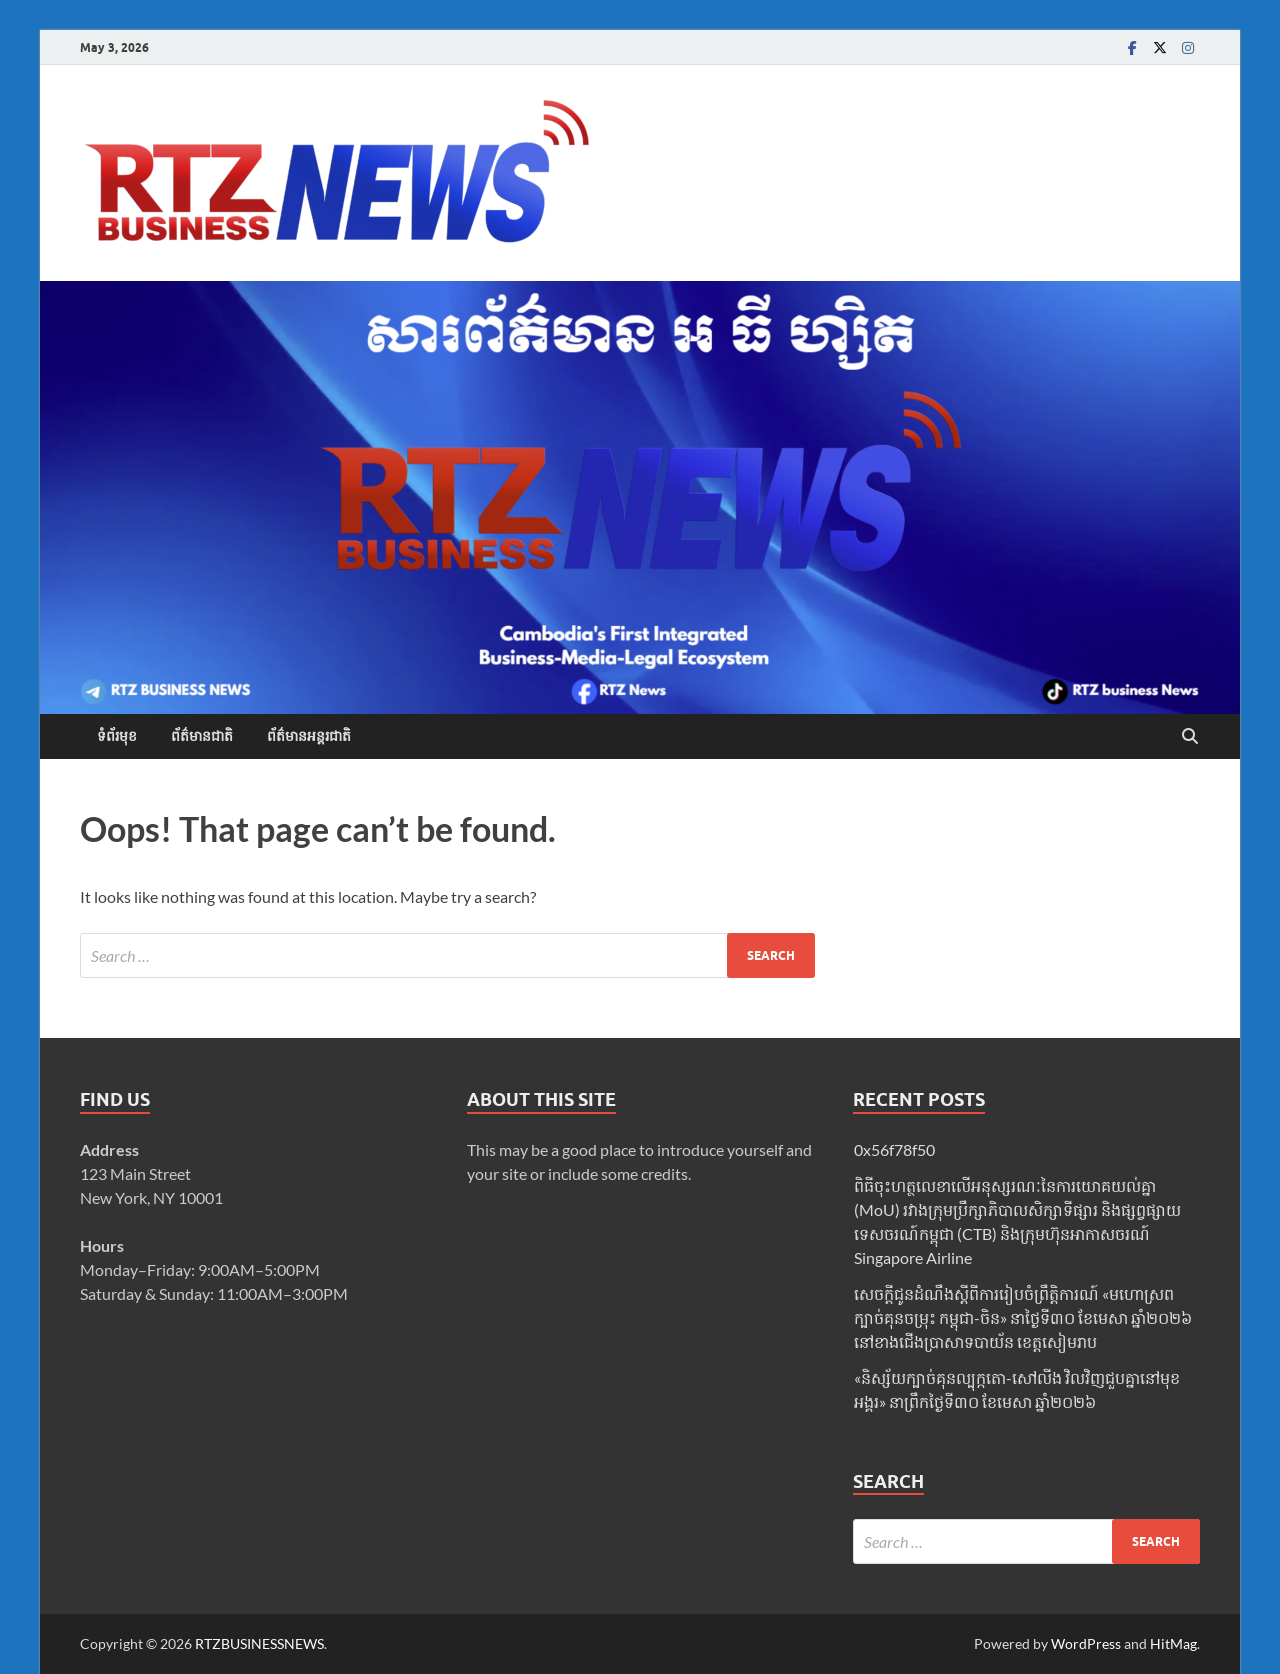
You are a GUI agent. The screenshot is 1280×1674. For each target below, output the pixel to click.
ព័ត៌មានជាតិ (202, 736)
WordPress (1086, 1643)
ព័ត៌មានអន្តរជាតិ (309, 736)
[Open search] (1190, 737)
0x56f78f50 (894, 1149)
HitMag (1173, 1643)
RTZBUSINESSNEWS (259, 1643)
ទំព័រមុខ (117, 736)
